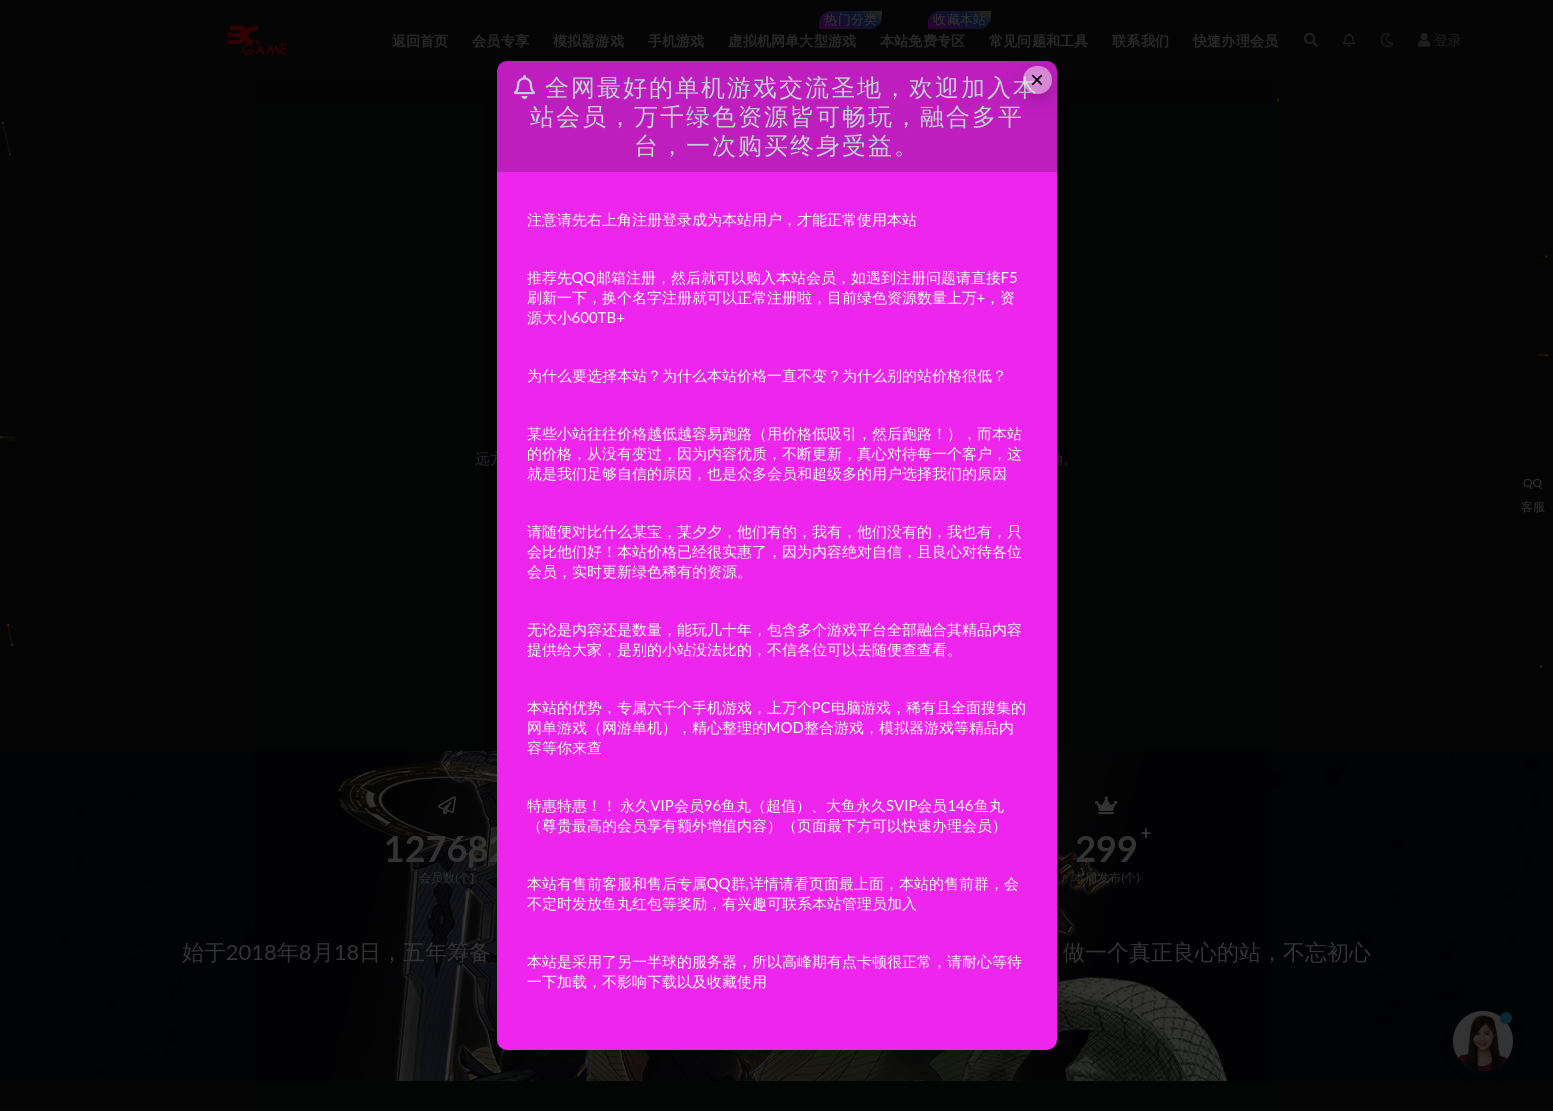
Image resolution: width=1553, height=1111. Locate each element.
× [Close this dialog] (1037, 79)
